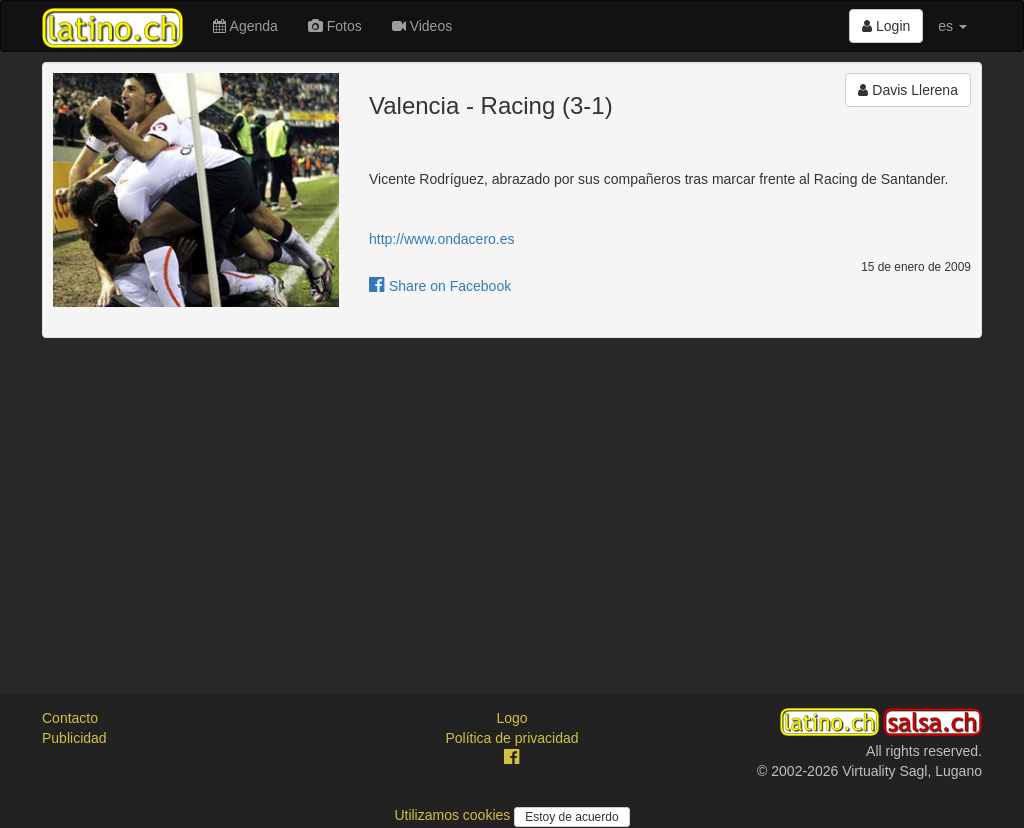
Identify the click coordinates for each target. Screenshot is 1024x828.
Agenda (245, 26)
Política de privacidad (511, 738)
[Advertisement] (512, 498)
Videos (422, 26)
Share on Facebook (440, 286)
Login (886, 26)
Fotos (335, 26)
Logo (511, 718)
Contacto (70, 718)
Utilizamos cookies (454, 815)
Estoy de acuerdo (571, 817)
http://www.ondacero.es (442, 239)
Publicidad (74, 738)
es (952, 26)
